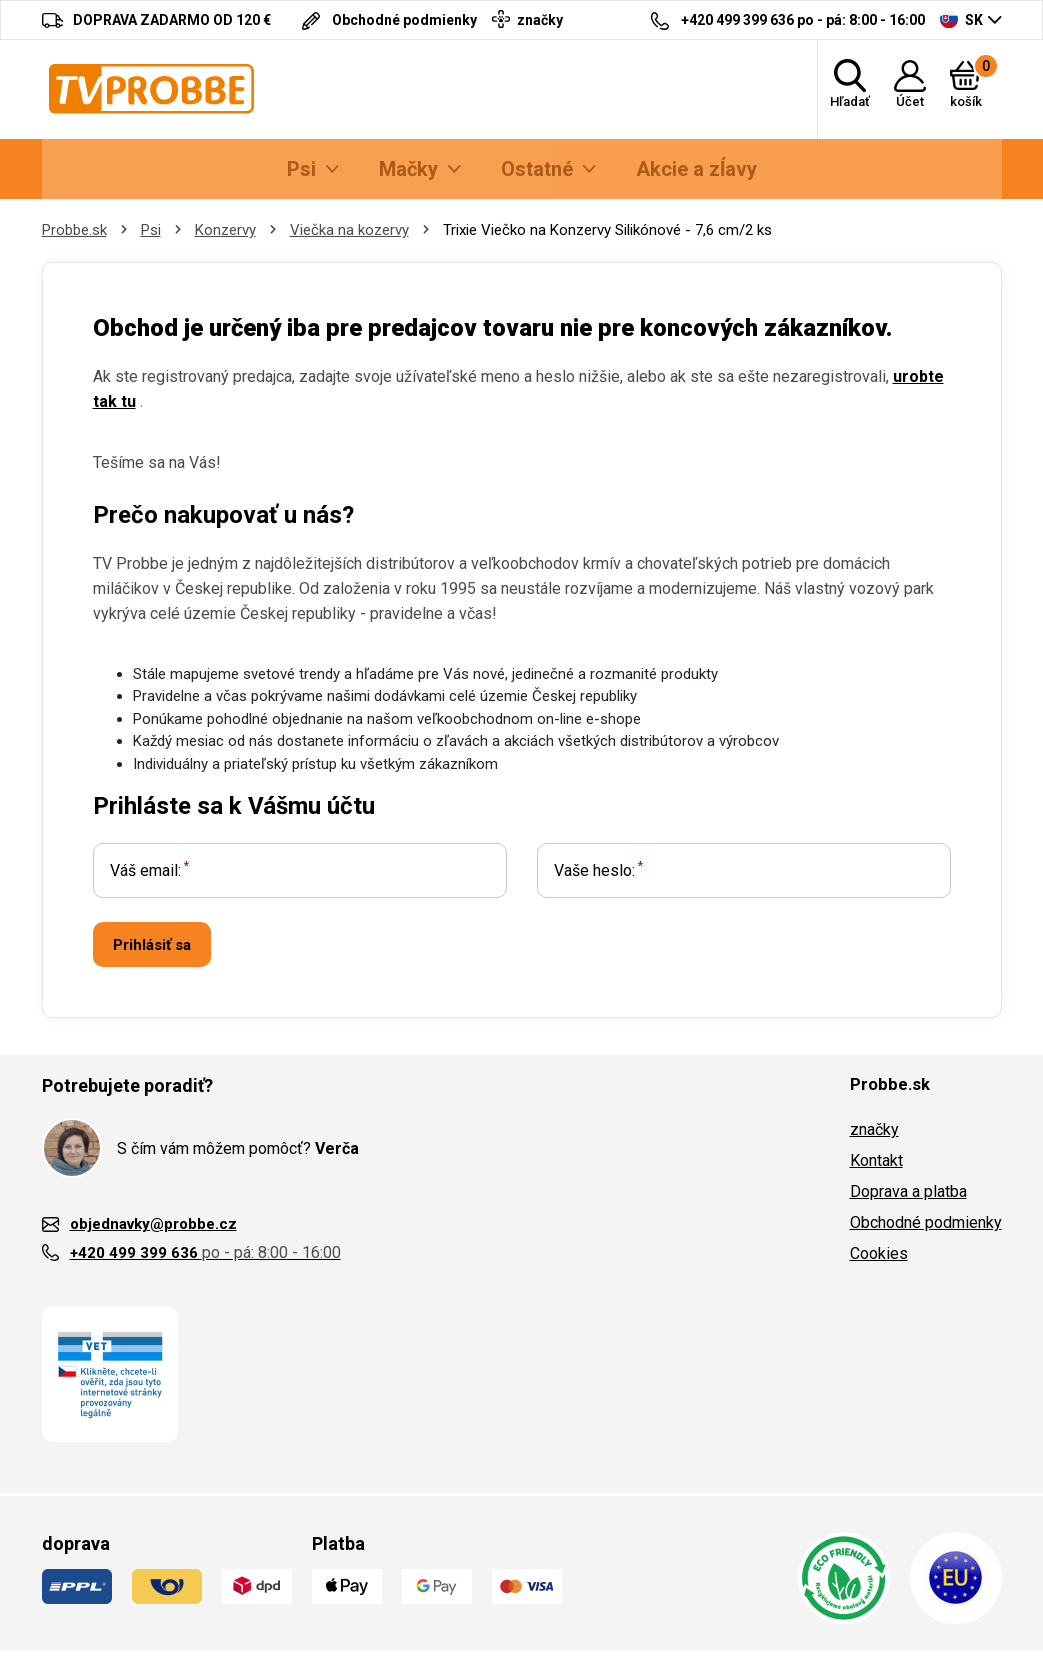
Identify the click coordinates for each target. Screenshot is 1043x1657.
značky (874, 1129)
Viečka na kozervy (349, 230)
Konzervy (225, 230)
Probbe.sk (74, 230)
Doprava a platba (908, 1191)
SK (961, 19)
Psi (151, 230)
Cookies (879, 1253)
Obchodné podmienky (926, 1222)
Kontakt (876, 1160)
